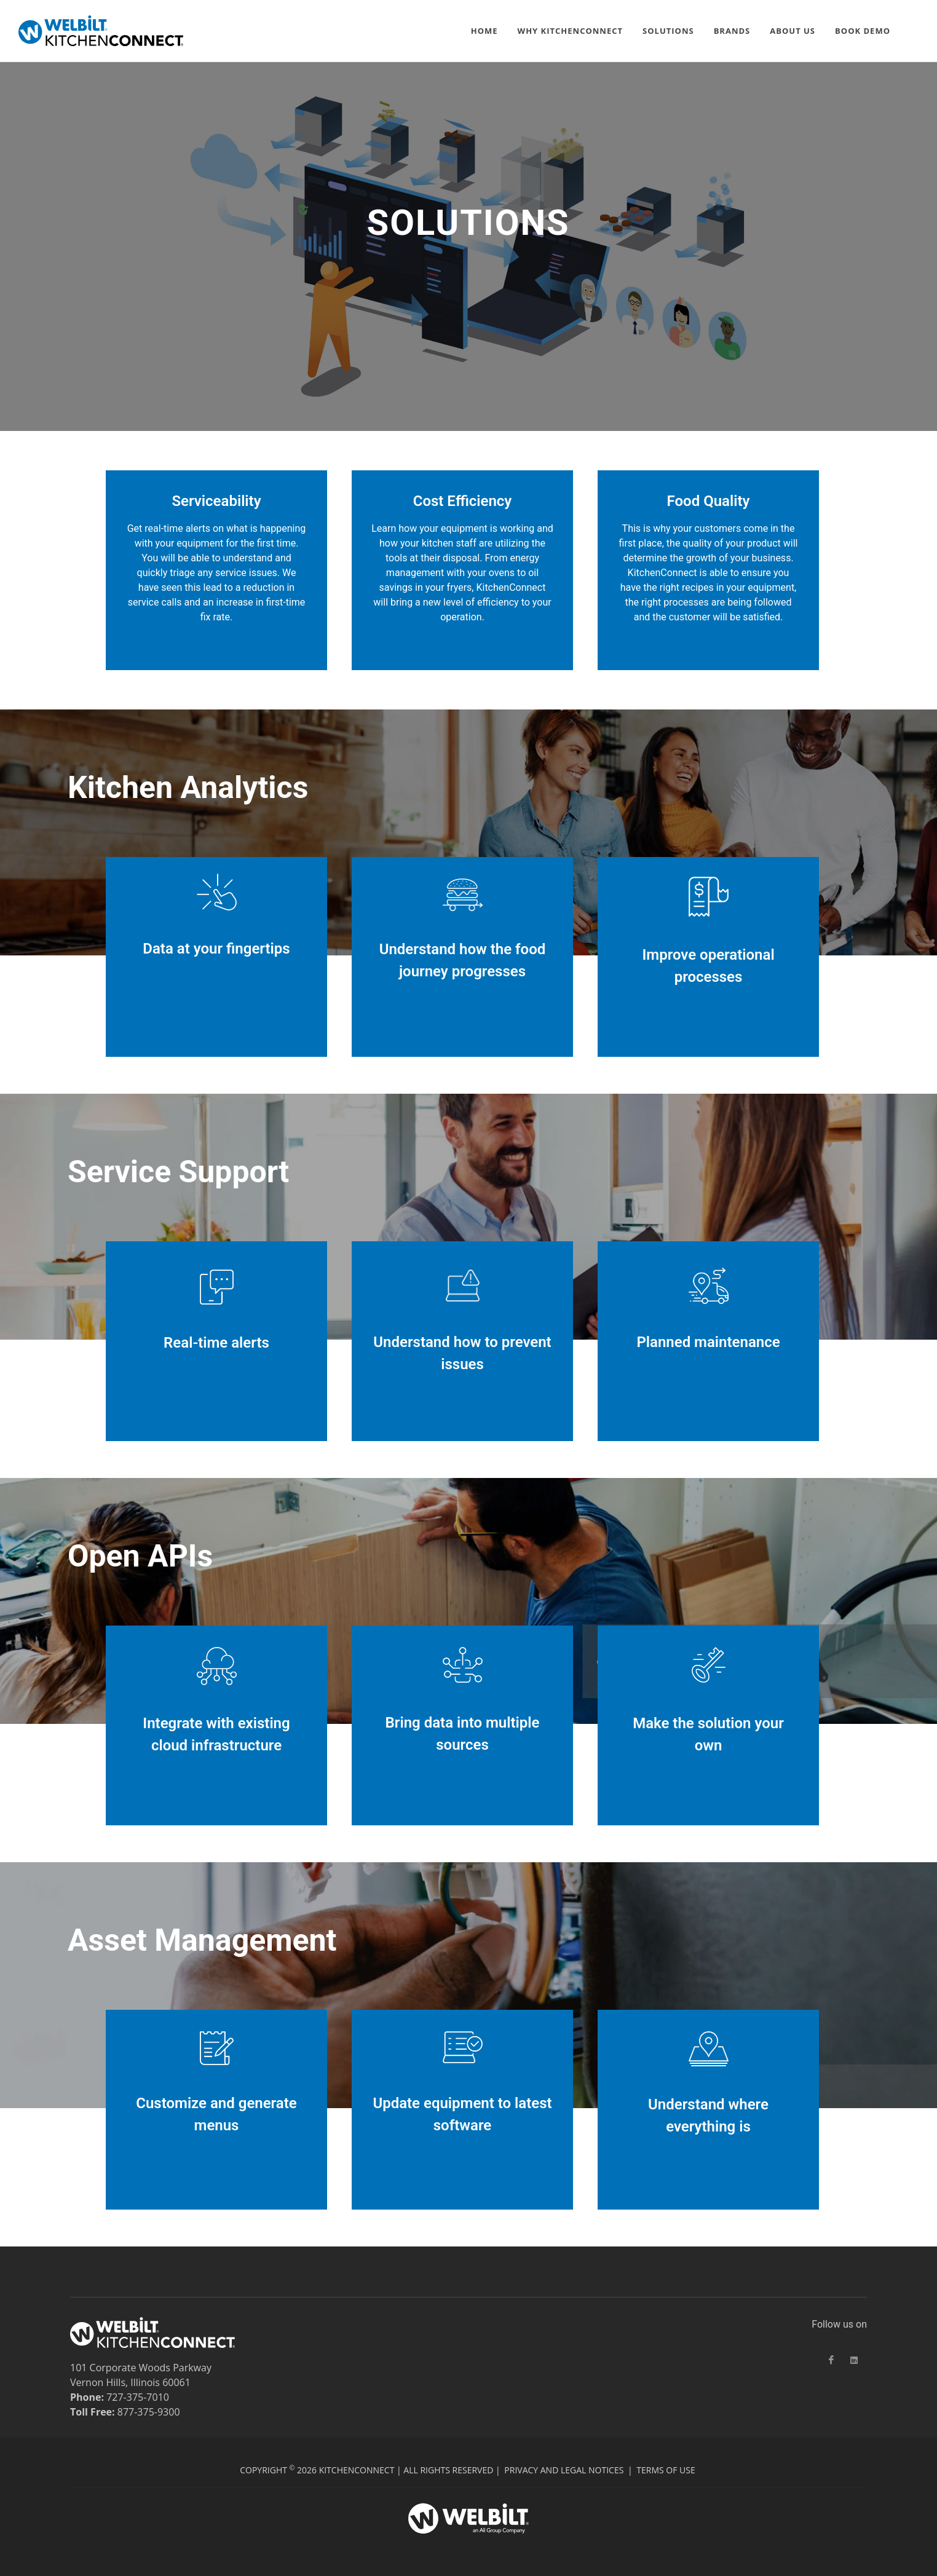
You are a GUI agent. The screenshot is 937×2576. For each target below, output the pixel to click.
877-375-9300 (148, 2412)
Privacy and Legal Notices (563, 2470)
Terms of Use (665, 2470)
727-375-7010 (137, 2397)
